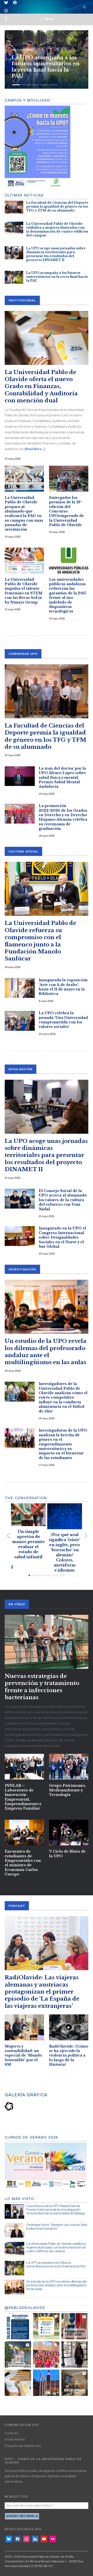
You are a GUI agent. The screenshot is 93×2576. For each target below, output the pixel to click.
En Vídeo (17, 1604)
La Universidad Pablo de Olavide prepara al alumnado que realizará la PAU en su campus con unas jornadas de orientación (24, 514)
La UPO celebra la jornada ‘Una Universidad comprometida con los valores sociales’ (63, 1020)
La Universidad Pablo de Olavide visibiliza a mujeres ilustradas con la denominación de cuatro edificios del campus (57, 229)
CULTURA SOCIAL (23, 851)
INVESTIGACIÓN (22, 1269)
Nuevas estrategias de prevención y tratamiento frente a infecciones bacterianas (42, 1687)
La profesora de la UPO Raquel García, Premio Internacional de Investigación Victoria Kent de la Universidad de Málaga (55, 2209)
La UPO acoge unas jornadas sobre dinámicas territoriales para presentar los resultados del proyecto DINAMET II (56, 254)
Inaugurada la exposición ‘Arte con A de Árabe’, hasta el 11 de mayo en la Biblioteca (63, 987)
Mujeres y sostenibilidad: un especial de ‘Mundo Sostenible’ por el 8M (23, 2055)
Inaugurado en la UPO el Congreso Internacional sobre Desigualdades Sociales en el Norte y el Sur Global (62, 1237)
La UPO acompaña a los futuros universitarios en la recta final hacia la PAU (46, 66)
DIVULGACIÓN (20, 1069)
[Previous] (8, 1535)
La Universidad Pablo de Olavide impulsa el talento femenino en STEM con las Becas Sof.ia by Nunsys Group (23, 590)
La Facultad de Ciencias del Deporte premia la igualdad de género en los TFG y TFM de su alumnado (57, 206)
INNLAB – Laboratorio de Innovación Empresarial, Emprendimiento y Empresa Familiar (23, 1797)
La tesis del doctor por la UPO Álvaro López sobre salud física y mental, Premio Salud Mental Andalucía (62, 777)
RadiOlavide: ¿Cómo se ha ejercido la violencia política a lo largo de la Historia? (68, 2055)
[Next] (85, 1535)
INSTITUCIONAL (22, 300)
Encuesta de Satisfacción (23, 2446)
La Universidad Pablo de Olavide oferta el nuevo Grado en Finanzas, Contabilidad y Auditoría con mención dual (41, 386)
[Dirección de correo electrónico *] (46, 2505)
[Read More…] (35, 449)
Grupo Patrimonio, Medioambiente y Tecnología (67, 1790)
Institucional (23, 50)
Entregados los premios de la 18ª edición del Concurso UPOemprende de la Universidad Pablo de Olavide (66, 511)
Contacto (11, 2433)
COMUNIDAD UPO (23, 654)
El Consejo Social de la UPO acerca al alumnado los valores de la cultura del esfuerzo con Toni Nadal (63, 1200)
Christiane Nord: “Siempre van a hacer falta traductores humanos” (56, 2226)
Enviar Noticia (15, 2439)
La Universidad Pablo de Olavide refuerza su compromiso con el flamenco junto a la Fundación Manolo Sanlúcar (40, 941)
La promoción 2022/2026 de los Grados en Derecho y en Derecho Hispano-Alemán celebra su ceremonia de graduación (63, 817)
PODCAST (17, 1906)
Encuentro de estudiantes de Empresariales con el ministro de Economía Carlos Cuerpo (23, 1862)
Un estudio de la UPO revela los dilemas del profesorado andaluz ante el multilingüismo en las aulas (45, 1352)
